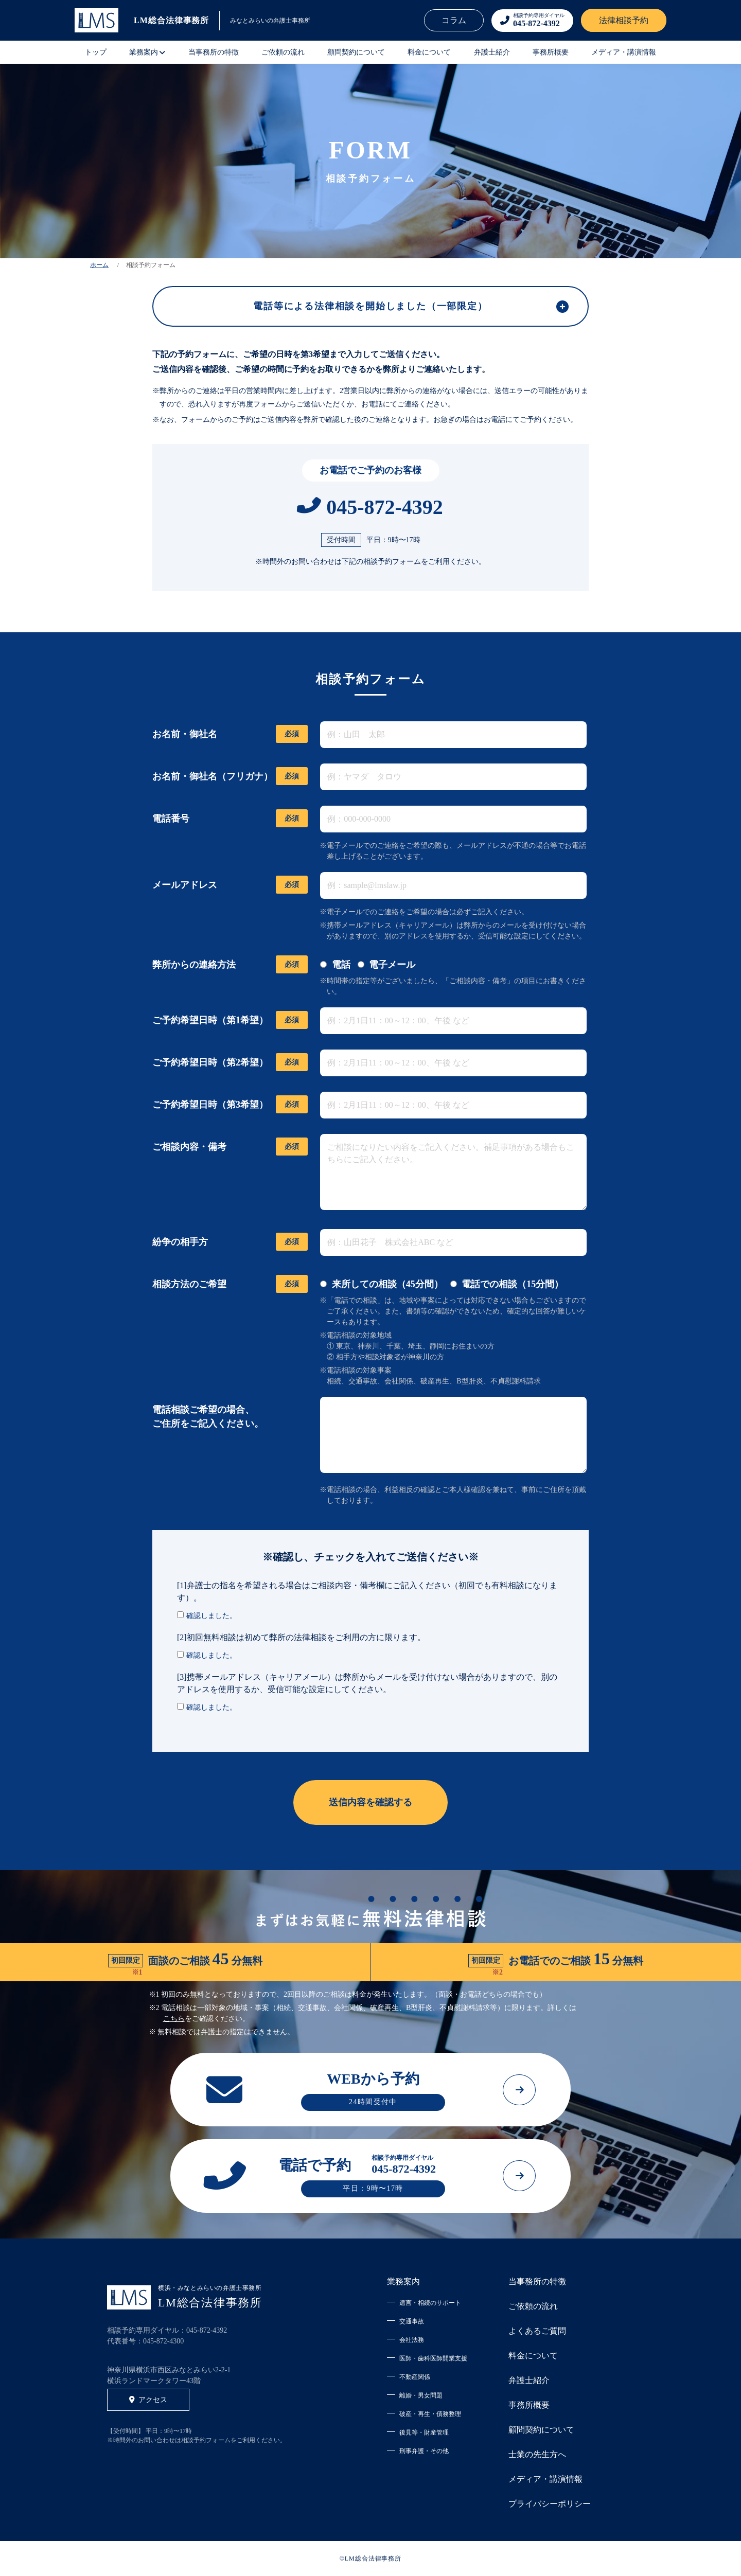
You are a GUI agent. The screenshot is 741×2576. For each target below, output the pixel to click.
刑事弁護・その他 (424, 2451)
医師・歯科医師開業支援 (433, 2358)
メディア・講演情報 (623, 52)
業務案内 (403, 2281)
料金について (429, 52)
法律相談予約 (623, 20)
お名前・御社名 (230, 734)
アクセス (148, 2400)
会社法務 (411, 2339)
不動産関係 (414, 2376)
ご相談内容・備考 (230, 1147)
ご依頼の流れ (283, 52)
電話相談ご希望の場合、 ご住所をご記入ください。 (207, 1417)
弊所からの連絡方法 (230, 965)
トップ (96, 52)
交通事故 (411, 2321)
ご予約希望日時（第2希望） (230, 1063)
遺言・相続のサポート (430, 2302)
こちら (174, 2018)
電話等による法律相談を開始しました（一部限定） (370, 306)
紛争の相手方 (230, 1242)
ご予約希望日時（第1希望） (230, 1020)
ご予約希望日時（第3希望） (230, 1105)
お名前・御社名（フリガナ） (230, 777)
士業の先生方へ (537, 2454)
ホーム (99, 265)
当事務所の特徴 (213, 52)
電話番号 (230, 819)
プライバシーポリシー (549, 2503)
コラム (454, 20)
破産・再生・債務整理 (430, 2414)
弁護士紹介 (492, 52)
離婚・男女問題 (421, 2395)
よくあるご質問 (537, 2330)
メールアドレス (230, 885)
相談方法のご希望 (230, 1284)
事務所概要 (551, 52)
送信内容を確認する (370, 1802)
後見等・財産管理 (424, 2432)
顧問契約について (356, 52)
